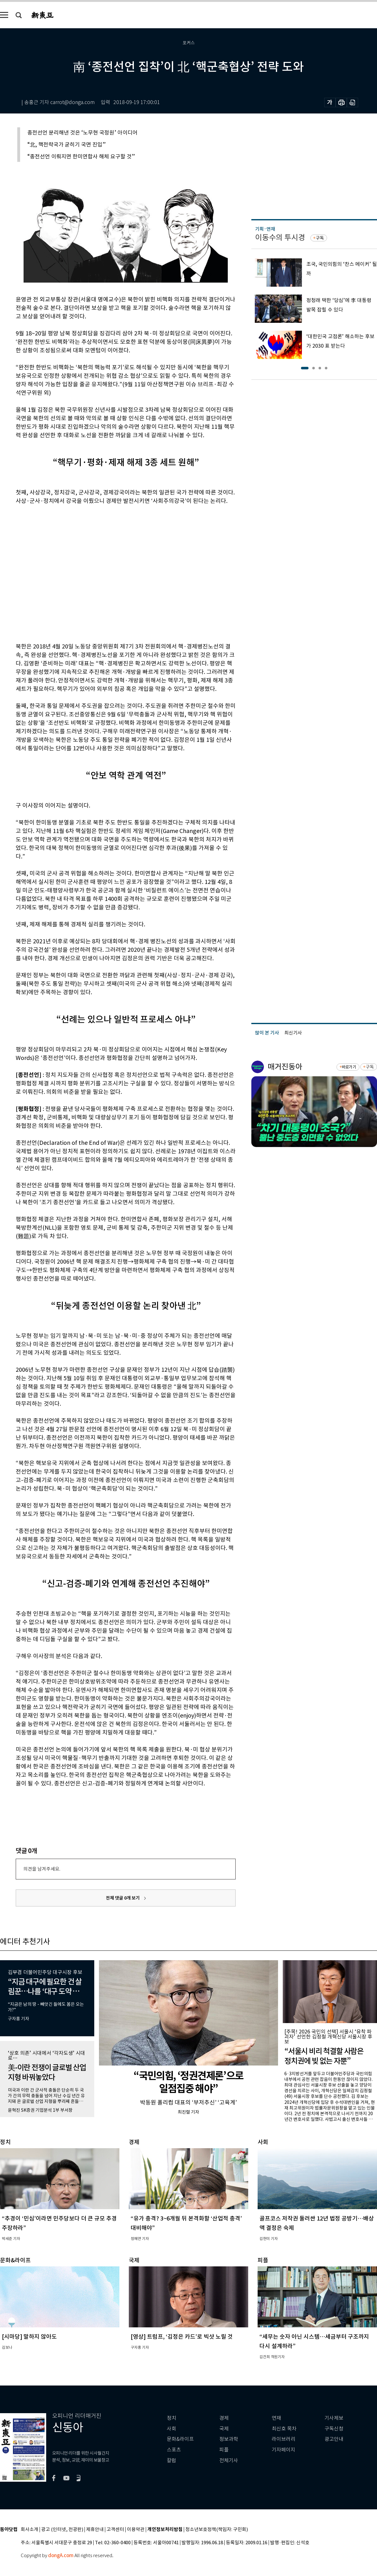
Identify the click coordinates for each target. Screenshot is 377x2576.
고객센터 (115, 2529)
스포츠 (174, 2450)
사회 (171, 2429)
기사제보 (334, 2418)
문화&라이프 (180, 2439)
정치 (171, 2418)
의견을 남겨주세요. (41, 1869)
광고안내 (334, 2439)
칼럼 (171, 2460)
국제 (224, 2429)
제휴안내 (95, 2529)
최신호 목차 (284, 2429)
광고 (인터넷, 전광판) (62, 2529)
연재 (276, 2418)
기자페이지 (283, 2450)
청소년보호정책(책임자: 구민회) (216, 2529)
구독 (320, 238)
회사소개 (29, 2529)
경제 (224, 2418)
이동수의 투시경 (280, 237)
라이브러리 (283, 2439)
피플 (224, 2450)
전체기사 (228, 2460)
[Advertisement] (59, 573)
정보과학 (228, 2439)
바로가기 (349, 1067)
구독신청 (334, 2429)
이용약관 (136, 2529)
